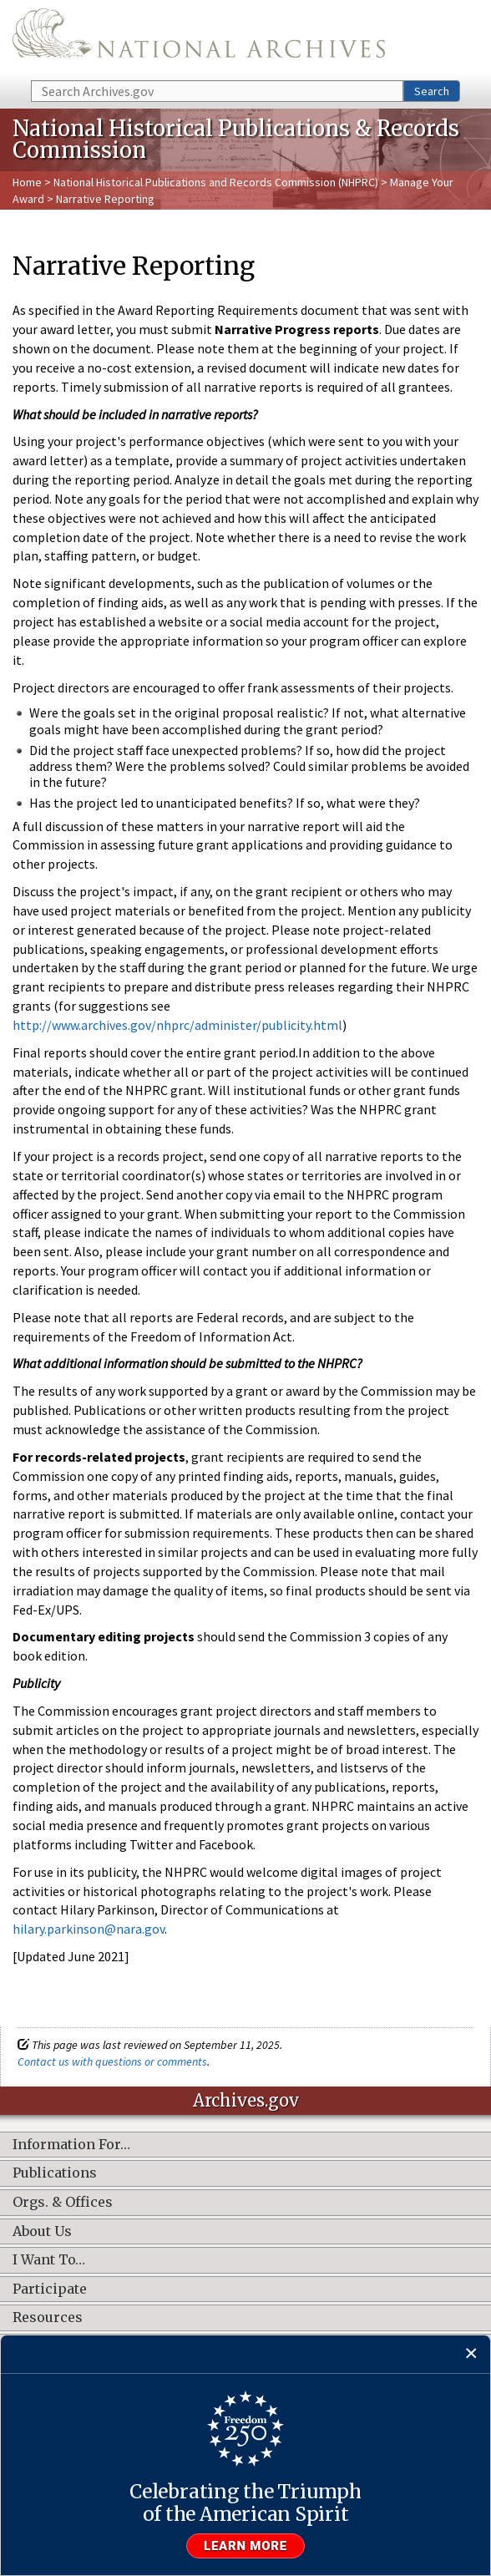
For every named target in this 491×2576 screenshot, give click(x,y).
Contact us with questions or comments (112, 2061)
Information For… (71, 2145)
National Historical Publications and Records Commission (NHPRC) (215, 182)
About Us (42, 2231)
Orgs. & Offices (63, 2202)
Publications (55, 2173)
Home (27, 182)
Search (431, 91)
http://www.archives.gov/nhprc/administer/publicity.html (177, 1025)
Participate (50, 2289)
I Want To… (49, 2260)
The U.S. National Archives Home (199, 38)
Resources (48, 2317)
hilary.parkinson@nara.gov (89, 1928)
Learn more (245, 2545)
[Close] (471, 2354)
